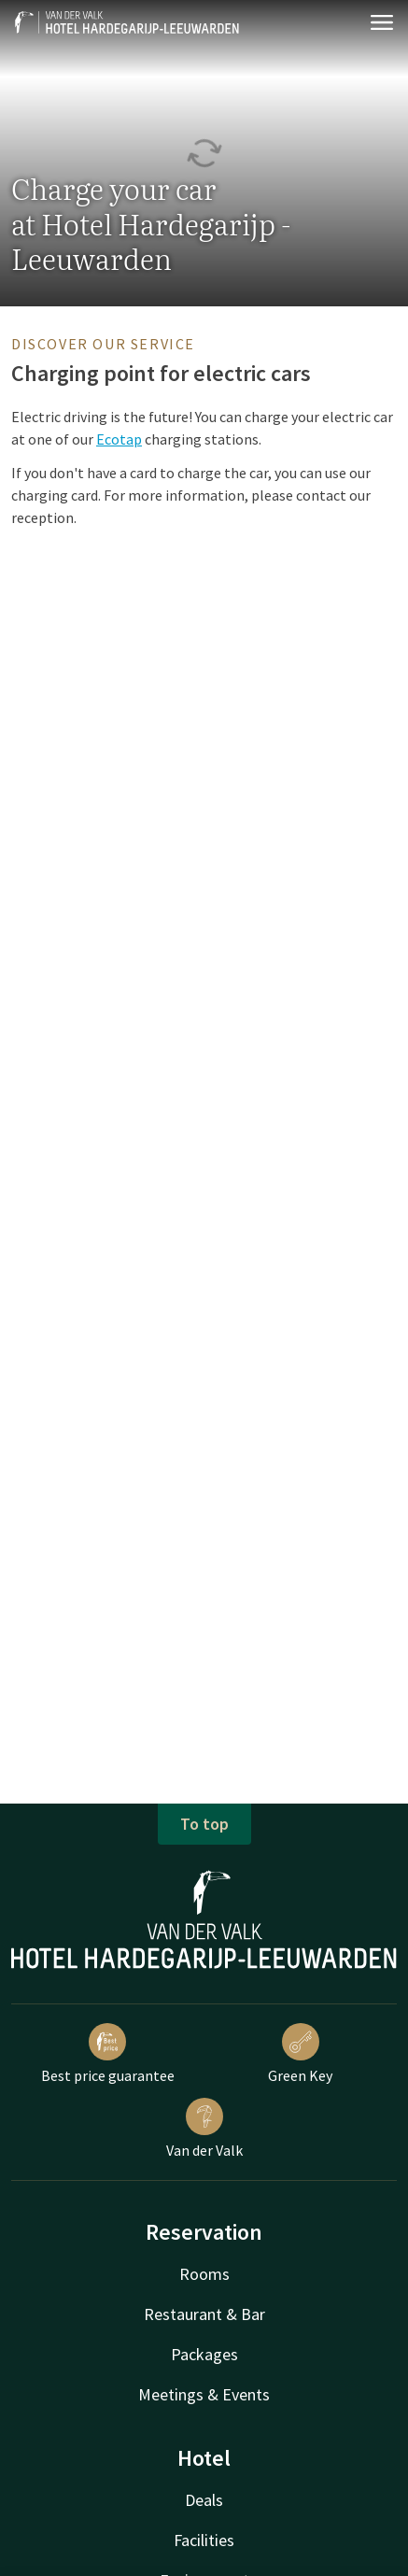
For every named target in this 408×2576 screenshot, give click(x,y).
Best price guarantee (108, 2054)
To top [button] (204, 1823)
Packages (204, 2354)
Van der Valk (204, 2128)
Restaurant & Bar (204, 2314)
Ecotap (119, 439)
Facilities (204, 2540)
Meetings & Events (204, 2394)
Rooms (204, 2274)
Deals (204, 2500)
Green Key (300, 2054)
